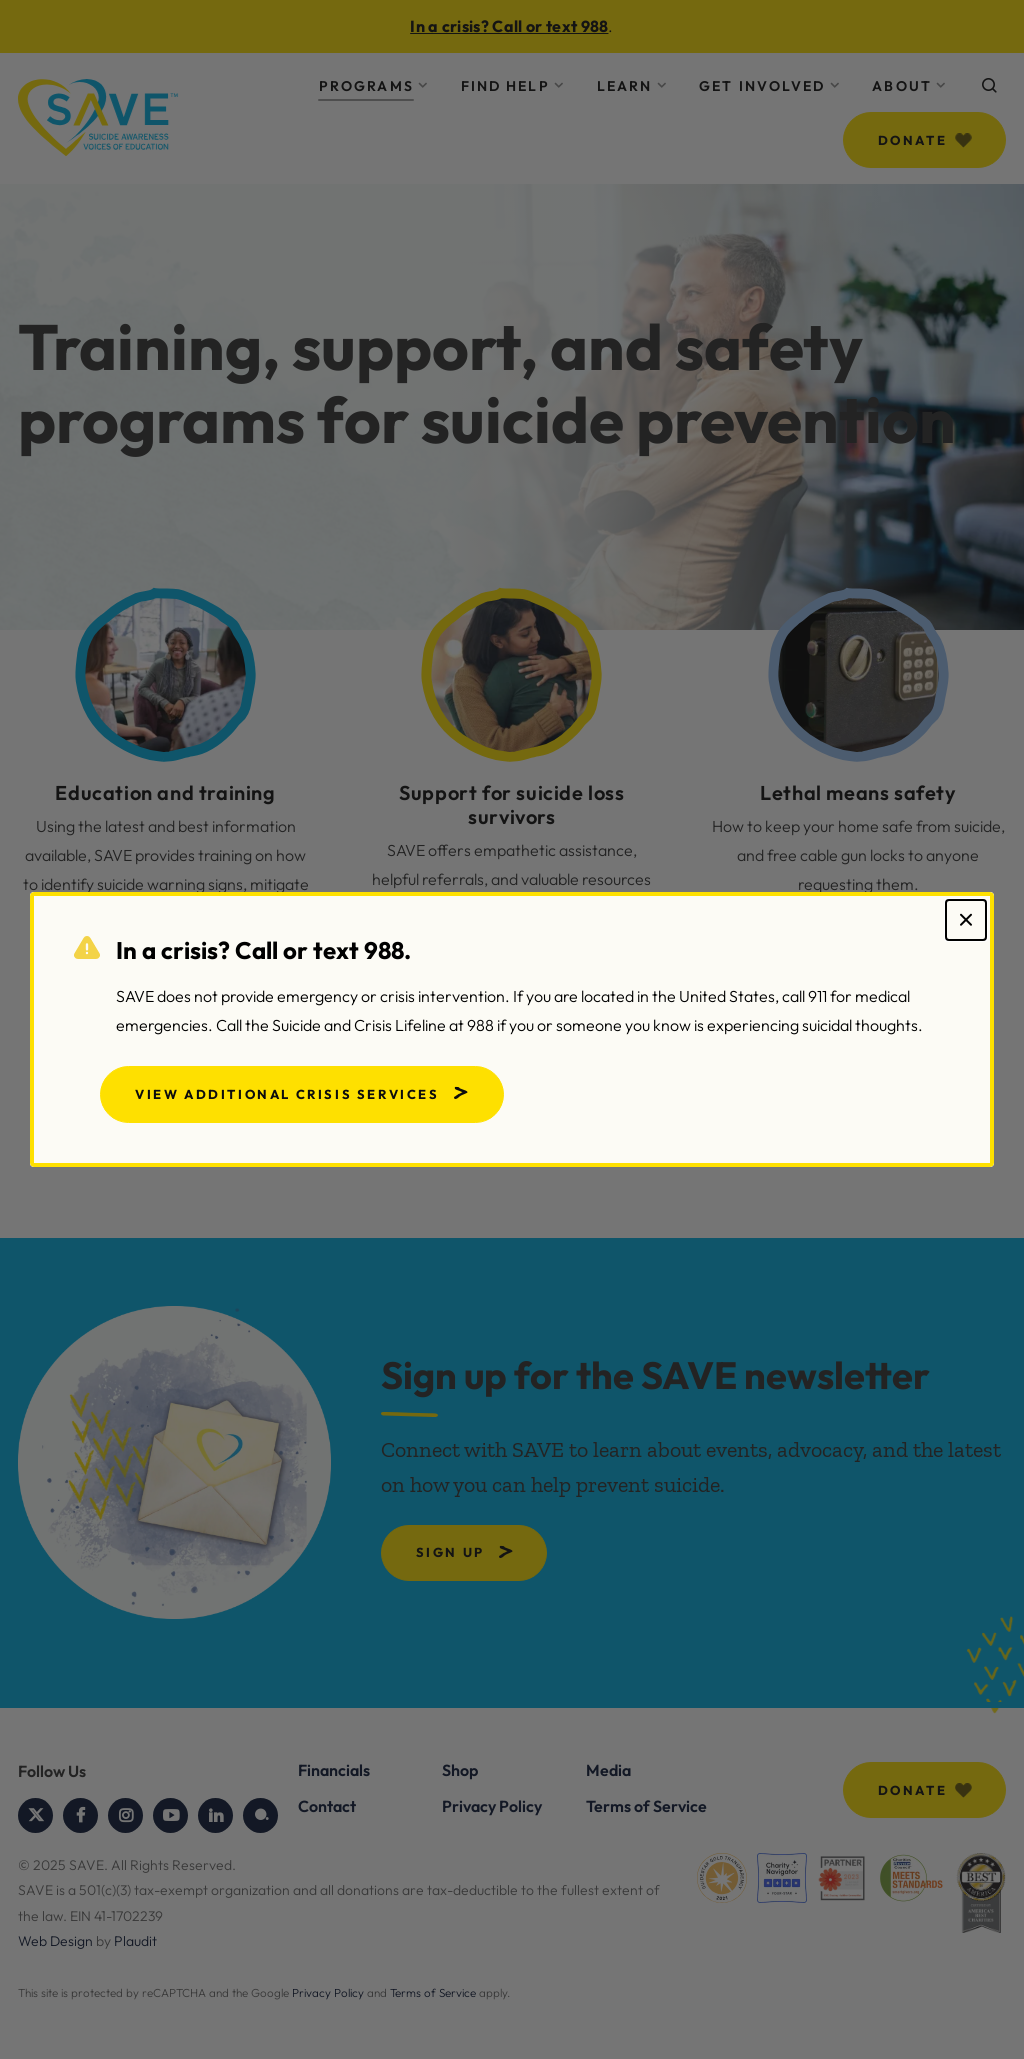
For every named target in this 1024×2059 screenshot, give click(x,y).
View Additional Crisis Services (287, 1094)
